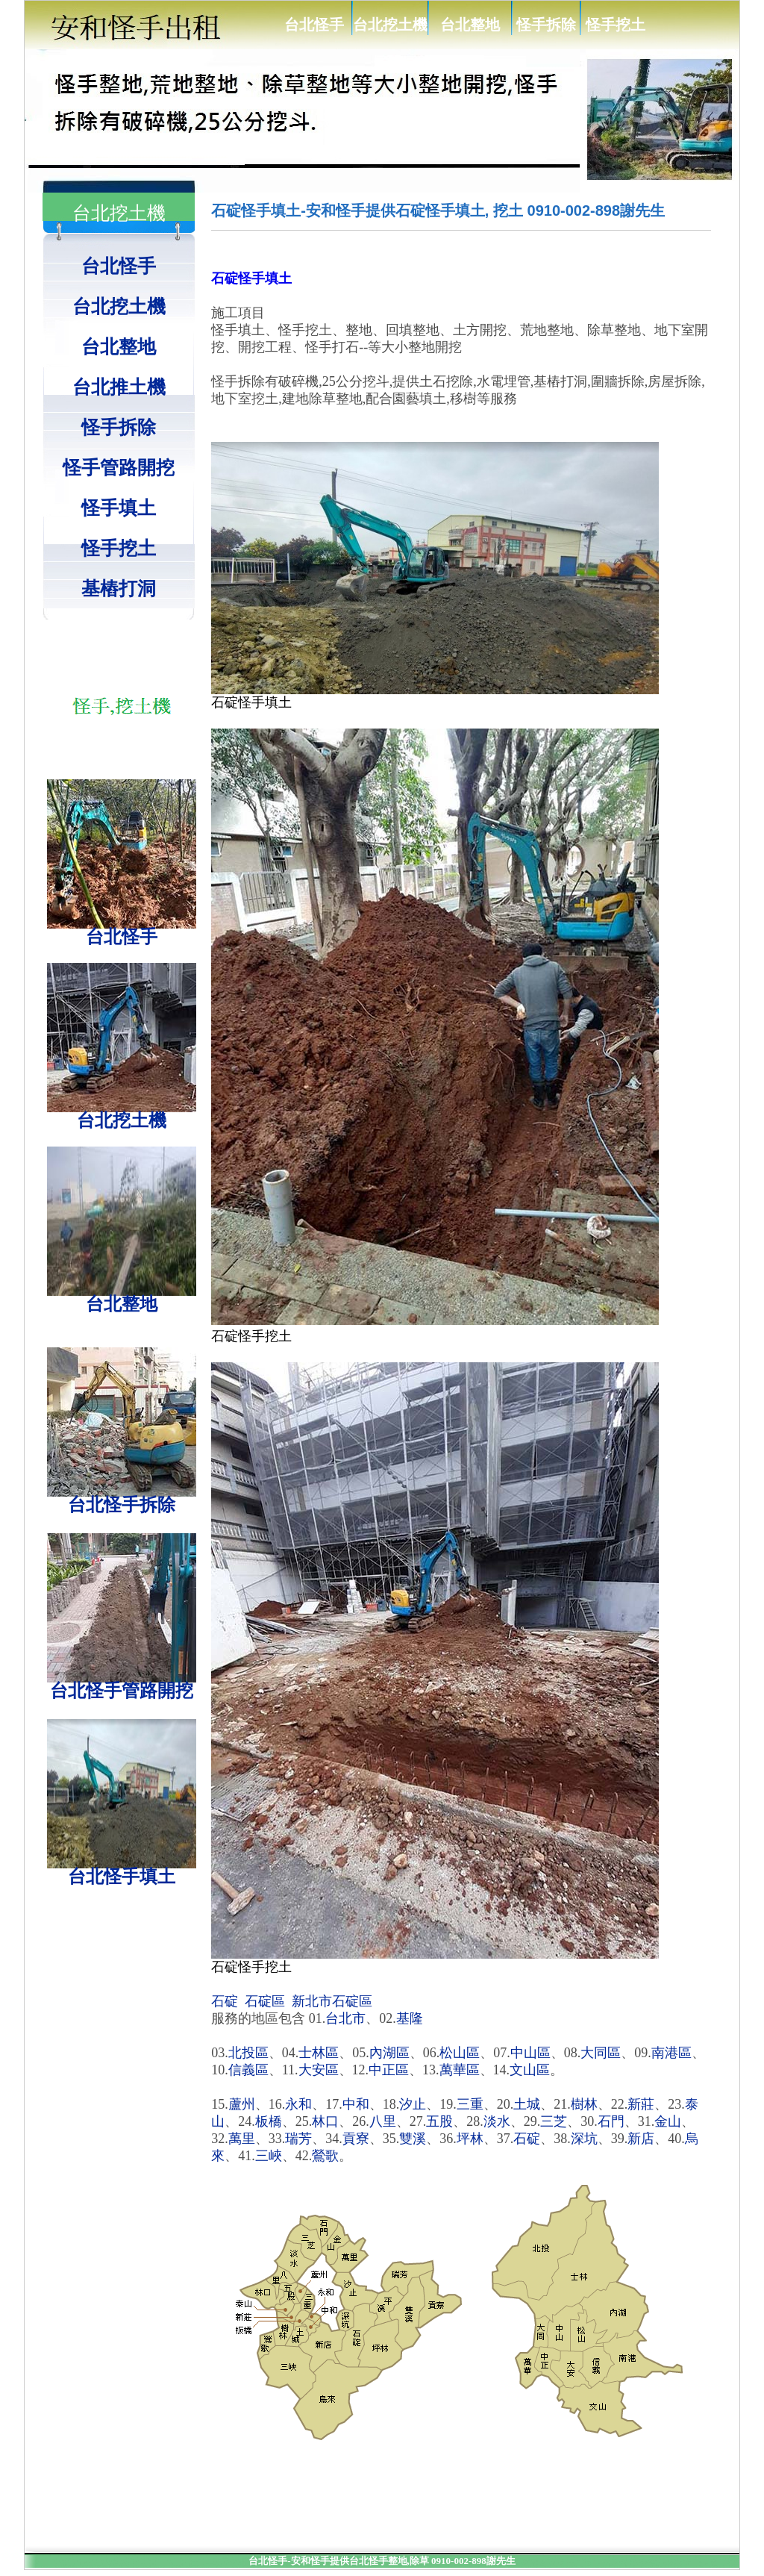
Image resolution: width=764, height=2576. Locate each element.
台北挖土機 (390, 24)
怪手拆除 (546, 24)
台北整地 (470, 24)
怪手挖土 (615, 24)
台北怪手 (314, 24)
